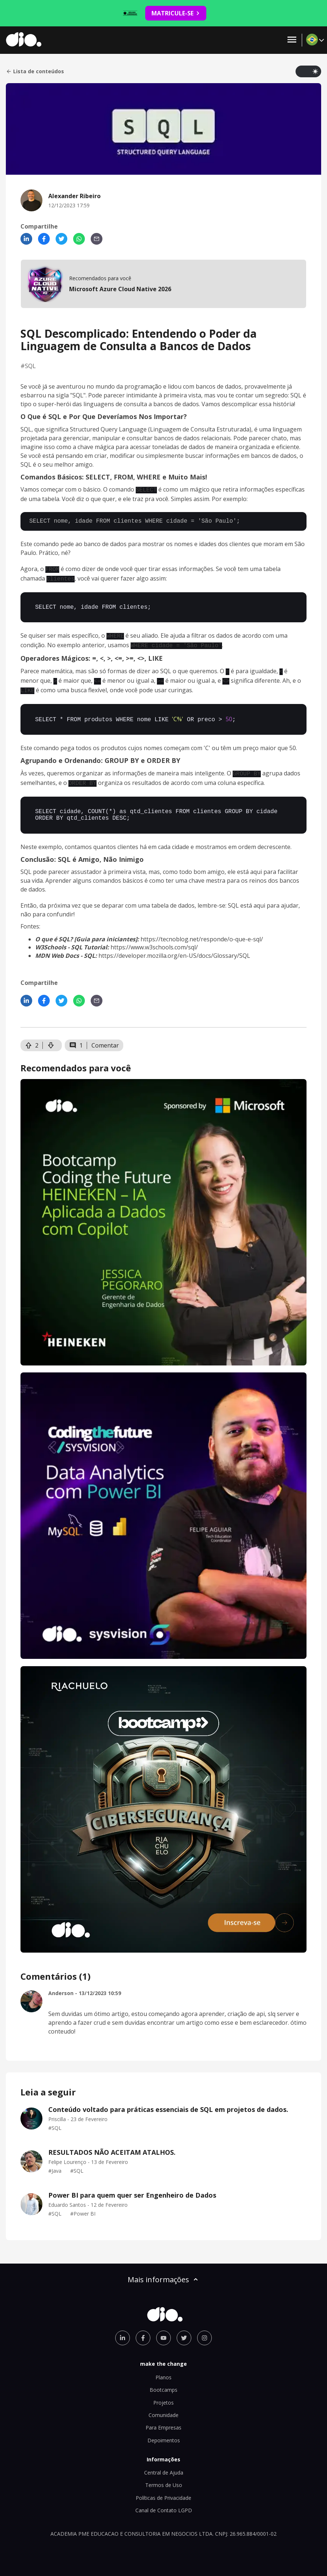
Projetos (163, 2394)
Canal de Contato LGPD (163, 2502)
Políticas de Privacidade (163, 2489)
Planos (163, 2369)
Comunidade (163, 2406)
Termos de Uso (163, 2476)
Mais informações (163, 2271)
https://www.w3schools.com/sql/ (154, 939)
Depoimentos (163, 2432)
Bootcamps (163, 2381)
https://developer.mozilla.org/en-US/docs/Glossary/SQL (174, 948)
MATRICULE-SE (175, 13)
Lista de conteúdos (35, 71)
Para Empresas (163, 2419)
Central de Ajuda (163, 2464)
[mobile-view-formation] (163, 283)
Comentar (105, 1037)
